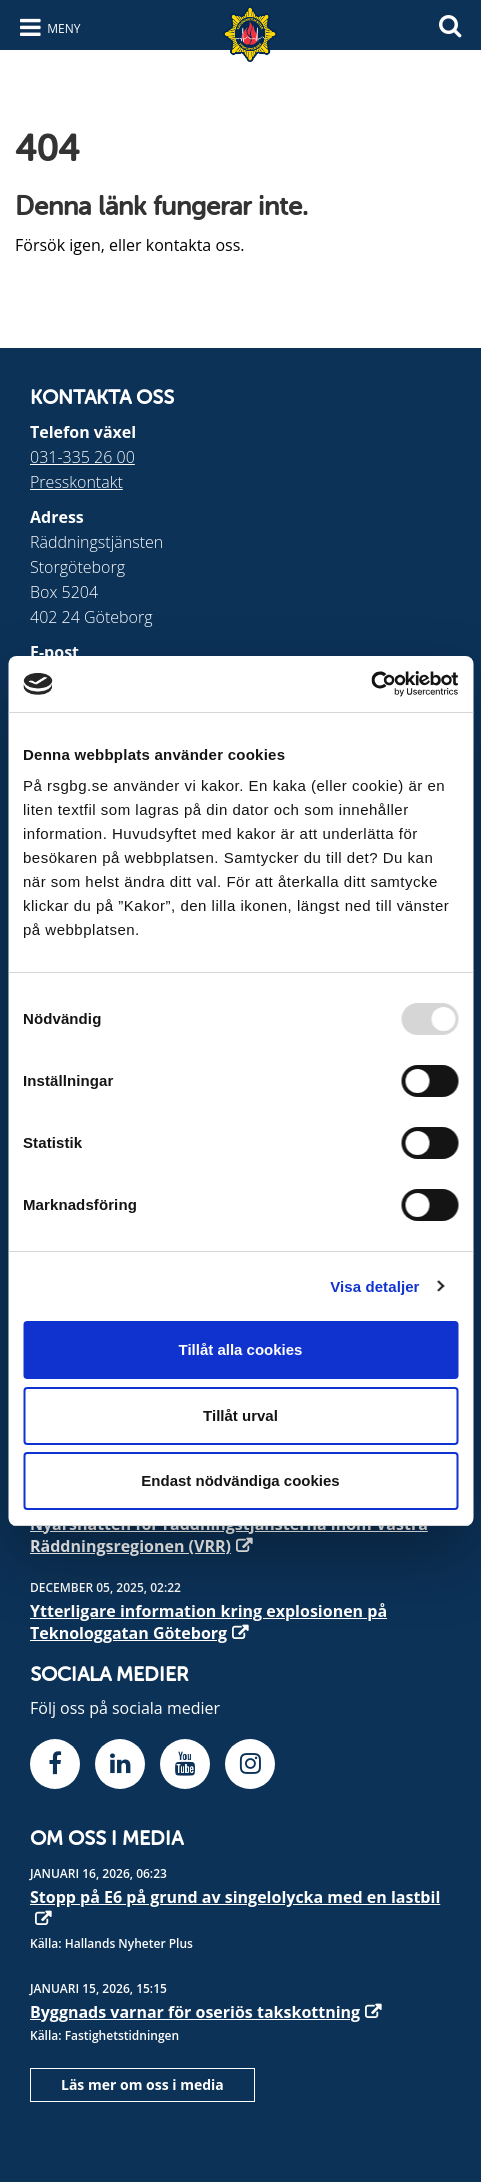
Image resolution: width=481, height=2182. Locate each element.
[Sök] (450, 23)
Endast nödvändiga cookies (240, 1480)
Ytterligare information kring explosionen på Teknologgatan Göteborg (208, 1622)
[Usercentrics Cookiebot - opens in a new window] (370, 684)
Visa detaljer (374, 1286)
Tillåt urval (240, 1415)
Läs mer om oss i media (142, 2084)
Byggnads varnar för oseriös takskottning (195, 2012)
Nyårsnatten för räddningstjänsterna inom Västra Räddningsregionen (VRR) (229, 1535)
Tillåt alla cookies (241, 1349)
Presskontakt (76, 482)
